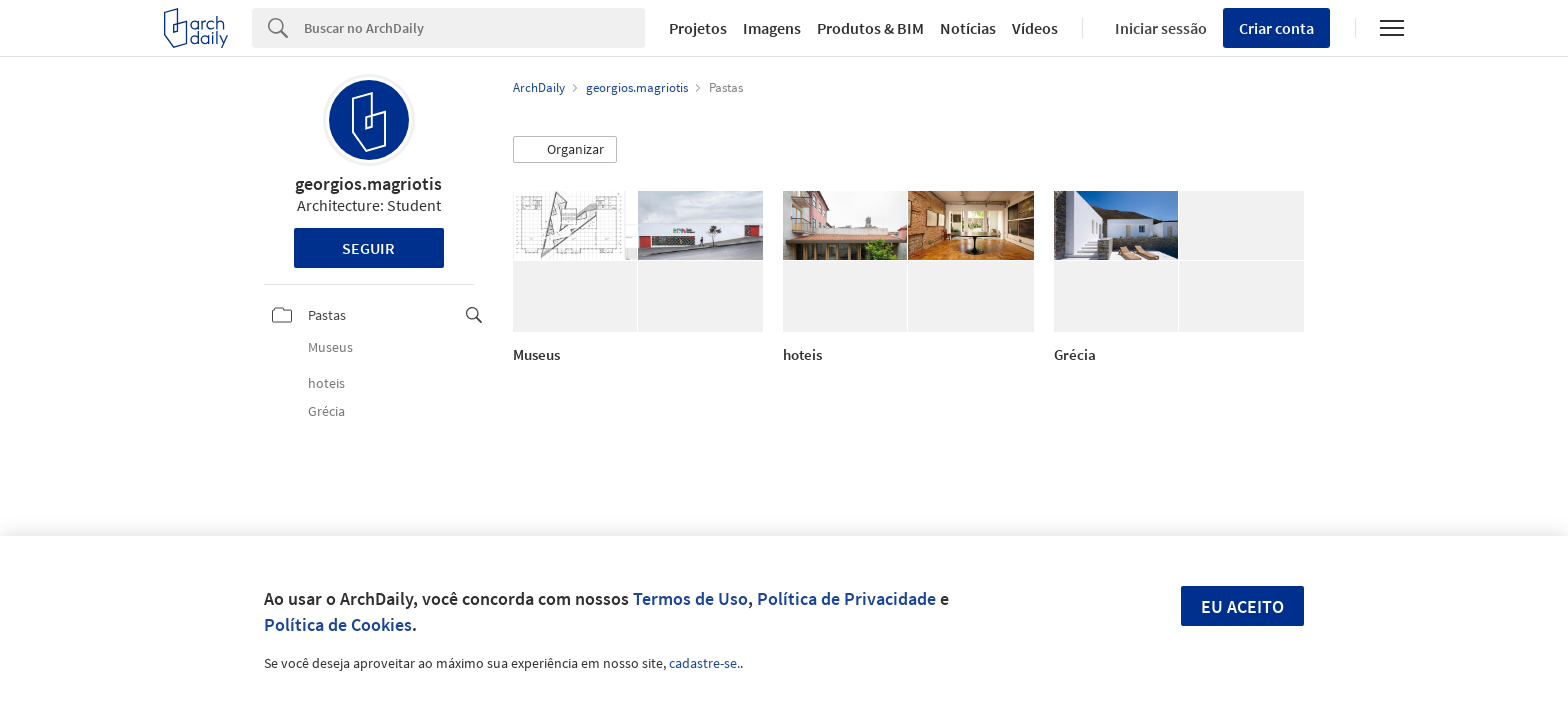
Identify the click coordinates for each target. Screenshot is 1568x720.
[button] (565, 150)
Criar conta (1276, 28)
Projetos (698, 28)
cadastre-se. (704, 663)
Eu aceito (1242, 606)
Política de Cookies (338, 624)
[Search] (474, 28)
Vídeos (1035, 28)
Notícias (968, 28)
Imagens (772, 28)
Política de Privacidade (846, 598)
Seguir (368, 248)
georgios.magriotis (368, 183)
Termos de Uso (690, 598)
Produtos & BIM (870, 28)
